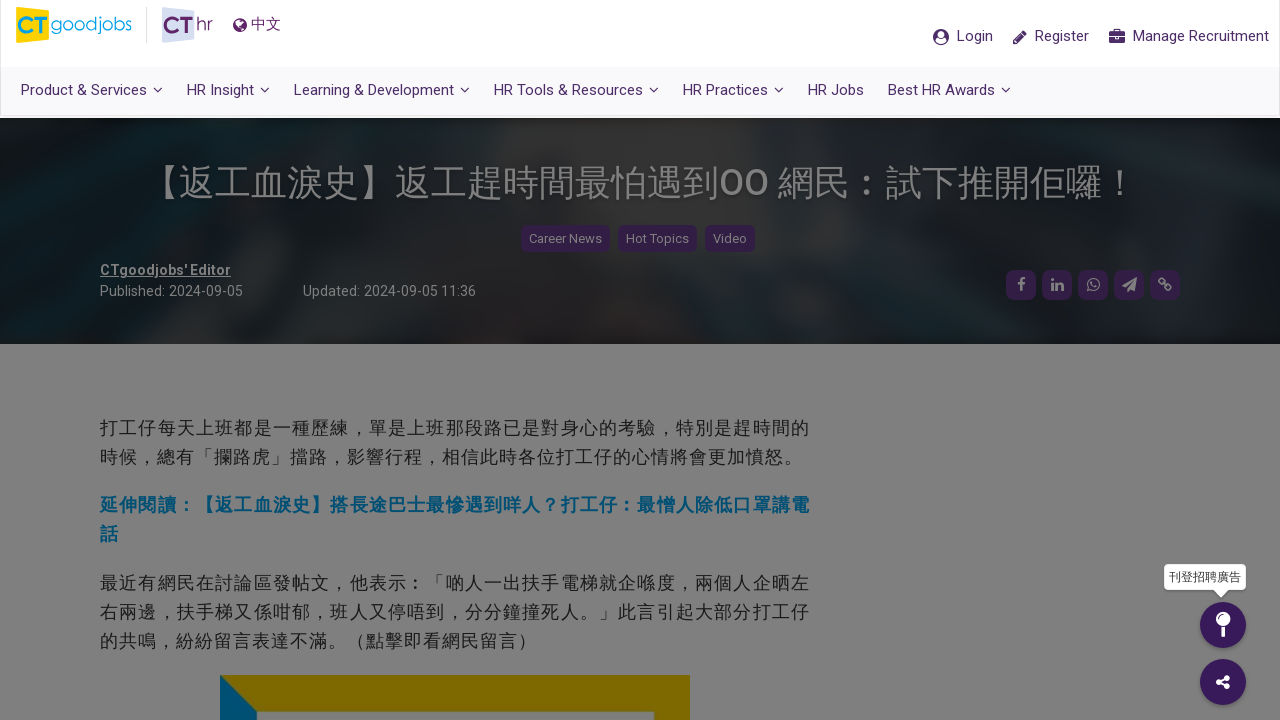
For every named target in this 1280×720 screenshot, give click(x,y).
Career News (565, 240)
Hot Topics (657, 240)
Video (730, 240)
